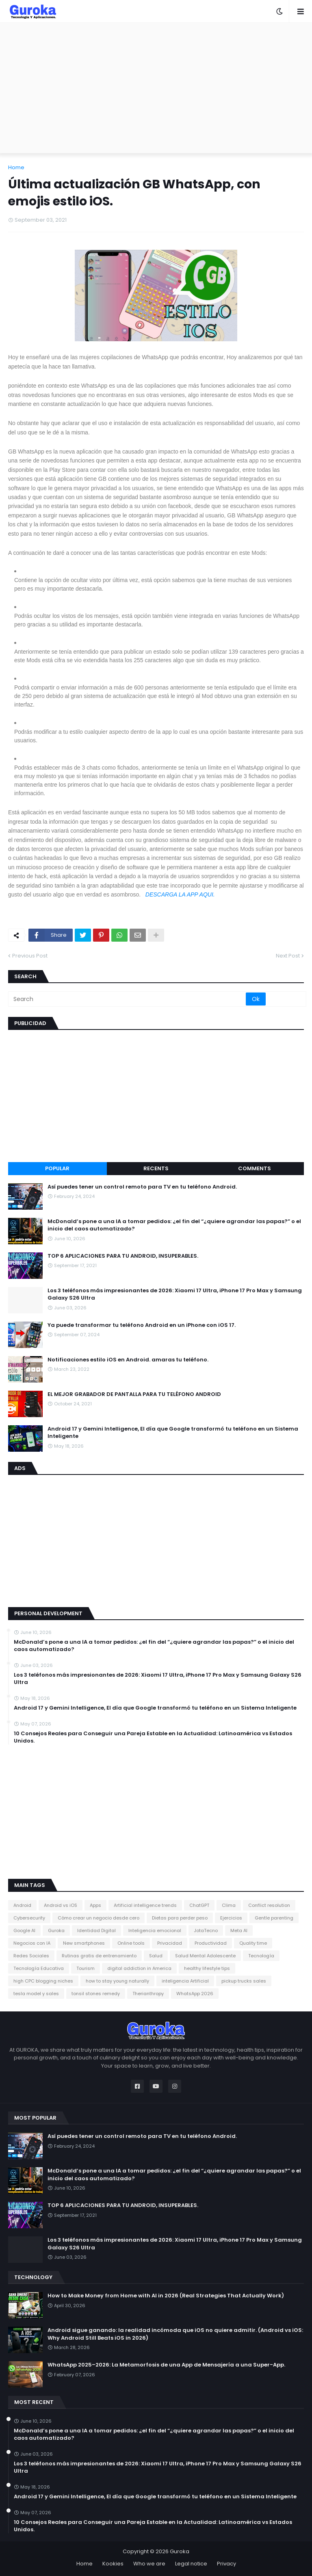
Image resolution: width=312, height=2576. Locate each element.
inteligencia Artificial (185, 1981)
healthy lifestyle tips (207, 1968)
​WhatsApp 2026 (194, 1993)
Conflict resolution (269, 1905)
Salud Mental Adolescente (205, 1955)
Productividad (211, 1943)
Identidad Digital (96, 1930)
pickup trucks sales (243, 1981)
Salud (155, 1955)
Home (16, 167)
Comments (254, 1168)
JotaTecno (206, 1930)
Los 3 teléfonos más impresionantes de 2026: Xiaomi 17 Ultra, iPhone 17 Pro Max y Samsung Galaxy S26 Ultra (175, 1294)
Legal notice (191, 2563)
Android (22, 1905)
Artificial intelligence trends (145, 1905)
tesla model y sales (36, 1993)
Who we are (149, 2563)
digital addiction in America (139, 1968)
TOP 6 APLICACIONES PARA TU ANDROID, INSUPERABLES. (123, 1256)
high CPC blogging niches (43, 1981)
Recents (156, 1168)
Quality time (253, 1943)
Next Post (288, 956)
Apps (95, 1905)
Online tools (131, 1943)
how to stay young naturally (117, 1981)
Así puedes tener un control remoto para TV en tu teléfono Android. (142, 1187)
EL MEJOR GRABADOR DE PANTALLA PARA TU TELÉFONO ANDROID (134, 1394)
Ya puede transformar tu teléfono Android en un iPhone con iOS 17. (142, 1325)
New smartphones (84, 1943)
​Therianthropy (148, 1993)
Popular (57, 1168)
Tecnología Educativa (38, 1968)
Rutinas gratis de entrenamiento (99, 1955)
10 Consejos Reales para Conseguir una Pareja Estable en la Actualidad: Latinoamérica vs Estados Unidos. (153, 1737)
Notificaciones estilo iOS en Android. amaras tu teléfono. (128, 1359)
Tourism (85, 1968)
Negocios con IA (31, 1943)
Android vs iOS (60, 1905)
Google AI (24, 1930)
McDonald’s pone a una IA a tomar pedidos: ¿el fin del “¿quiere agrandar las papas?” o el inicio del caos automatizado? (174, 1225)
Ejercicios (231, 1918)
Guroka (56, 1930)
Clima (229, 1905)
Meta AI (238, 1930)
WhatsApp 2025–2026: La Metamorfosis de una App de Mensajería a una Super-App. (166, 2365)
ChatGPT (199, 1905)
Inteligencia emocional (154, 1930)
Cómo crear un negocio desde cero (98, 1918)
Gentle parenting (274, 1918)
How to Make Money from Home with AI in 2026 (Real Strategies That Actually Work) (166, 2295)
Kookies (113, 2563)
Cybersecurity (29, 1918)
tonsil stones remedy (96, 1993)
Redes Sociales (31, 1955)
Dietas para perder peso (180, 1918)
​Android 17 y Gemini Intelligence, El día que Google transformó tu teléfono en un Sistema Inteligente (173, 1432)
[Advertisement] (156, 88)
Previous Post (30, 956)
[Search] (127, 999)
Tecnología (261, 1955)
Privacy (226, 2563)
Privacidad (169, 1943)
